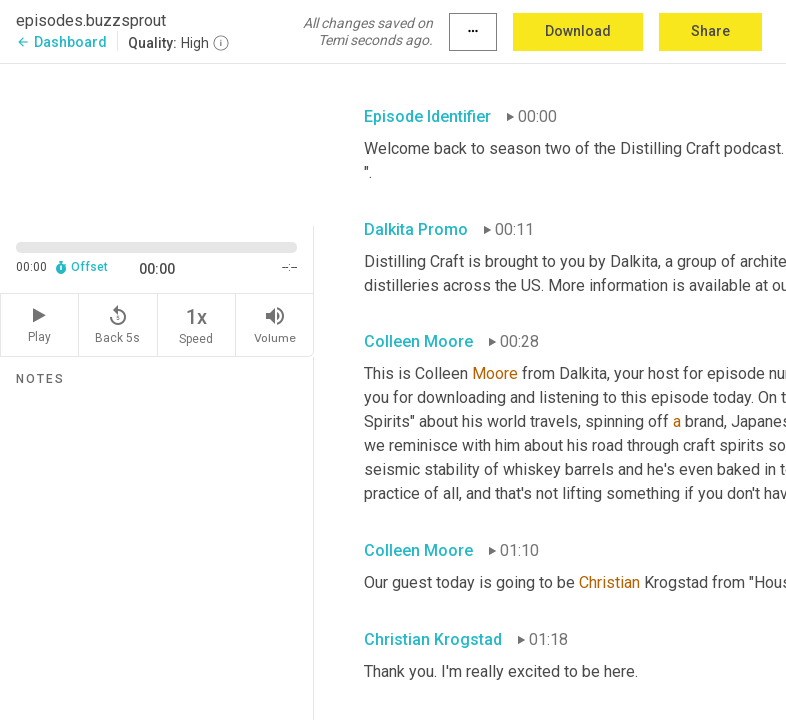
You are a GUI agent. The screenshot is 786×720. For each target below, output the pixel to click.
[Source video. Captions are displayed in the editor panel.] (157, 142)
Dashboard (61, 42)
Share (710, 31)
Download (578, 31)
